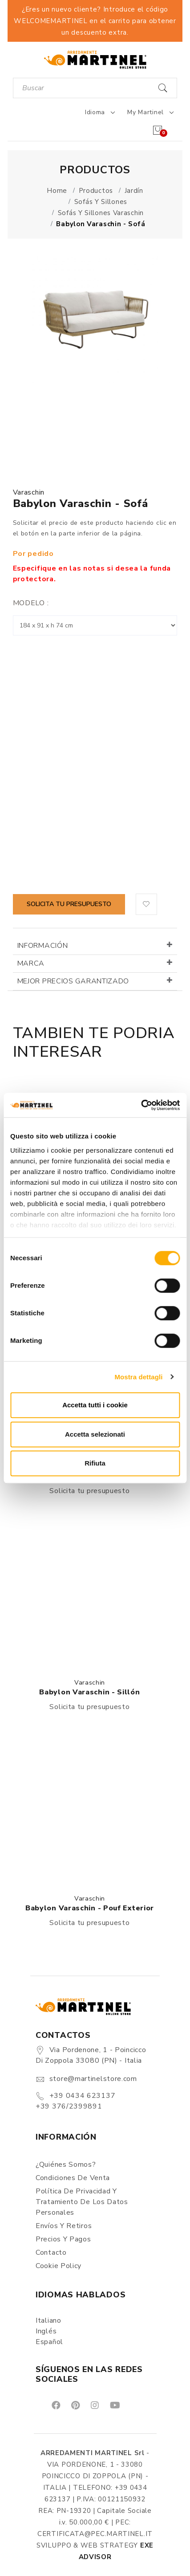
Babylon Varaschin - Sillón (89, 1692)
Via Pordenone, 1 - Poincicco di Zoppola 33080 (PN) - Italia (91, 2055)
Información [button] (42, 946)
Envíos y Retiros (64, 2226)
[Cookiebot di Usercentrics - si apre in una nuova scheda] (141, 1105)
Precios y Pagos (63, 2239)
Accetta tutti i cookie (95, 1405)
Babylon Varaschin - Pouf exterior (89, 1908)
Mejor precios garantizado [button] (73, 981)
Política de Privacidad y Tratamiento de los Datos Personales (82, 2201)
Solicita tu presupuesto (69, 904)
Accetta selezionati (95, 1434)
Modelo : (31, 603)
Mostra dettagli (138, 1377)
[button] (146, 904)
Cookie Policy (58, 2266)
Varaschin (28, 492)
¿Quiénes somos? (66, 2164)
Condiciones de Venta (73, 2178)
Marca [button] (31, 963)
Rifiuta (95, 1463)
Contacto (51, 2252)
